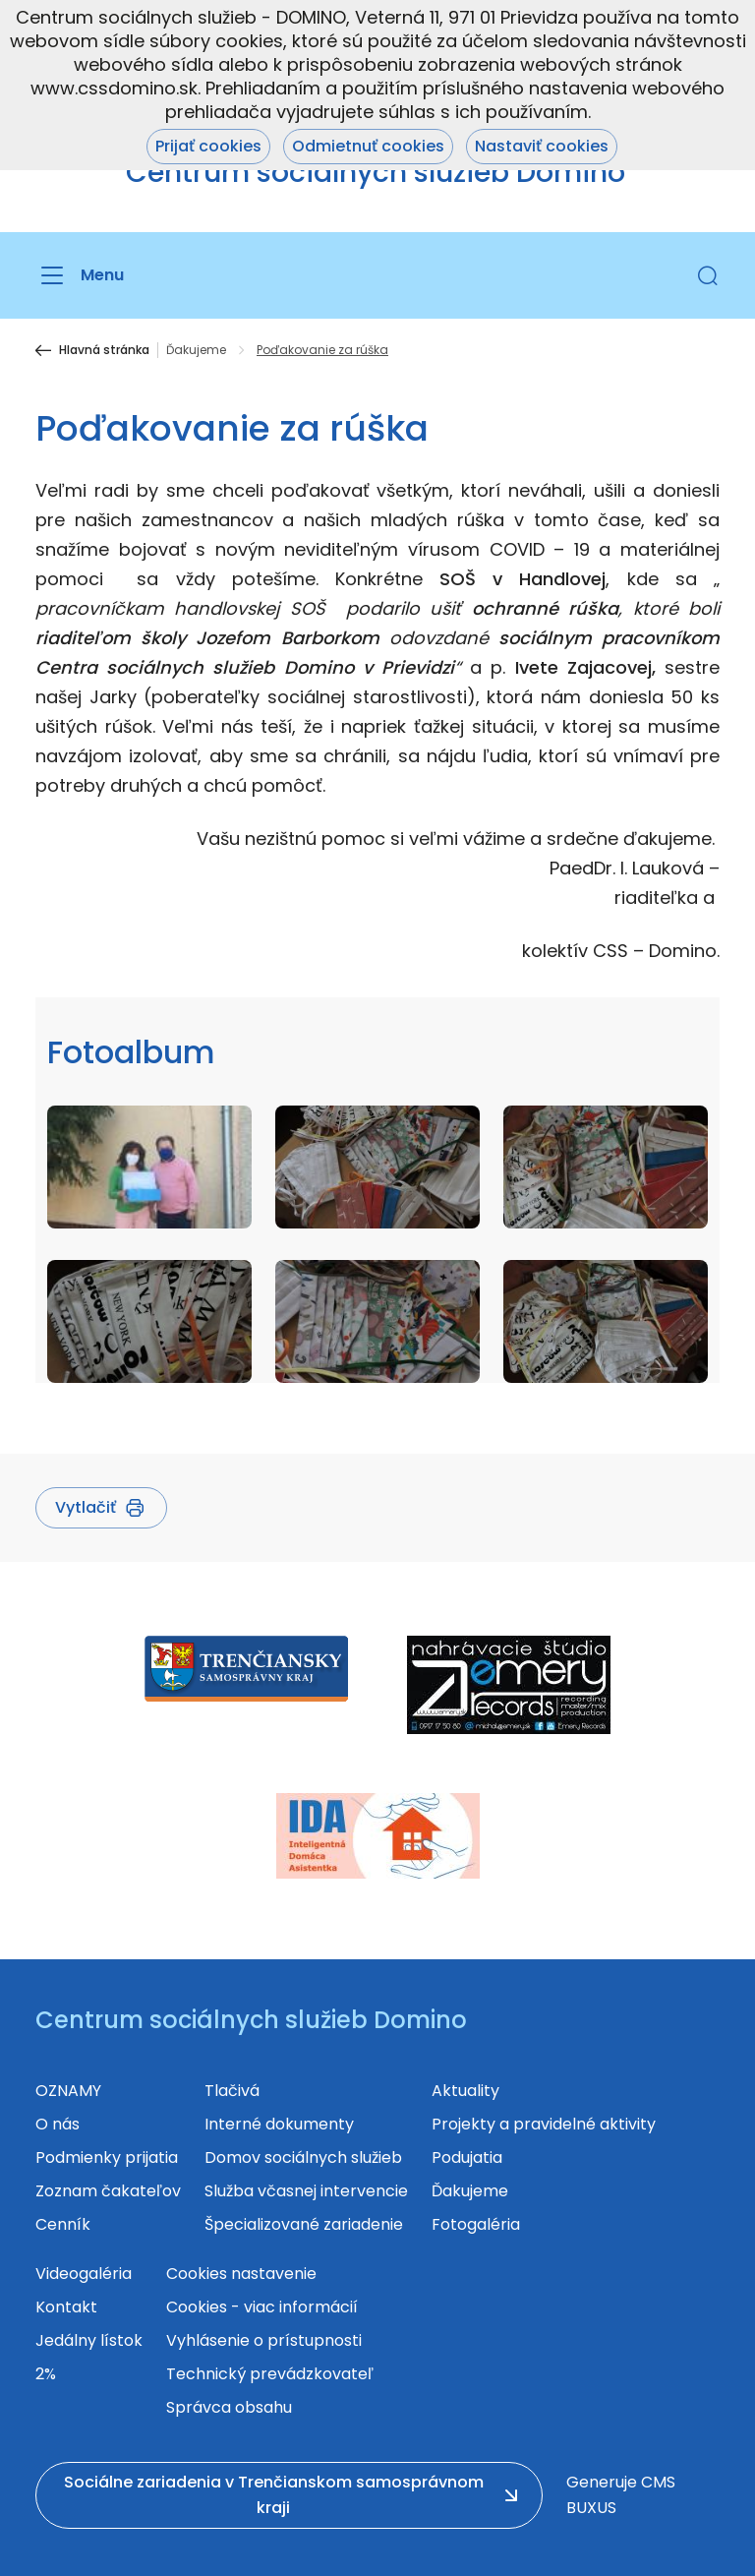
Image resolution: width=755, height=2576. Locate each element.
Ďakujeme (196, 350)
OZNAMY (68, 2090)
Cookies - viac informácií (262, 2307)
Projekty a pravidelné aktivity (544, 2124)
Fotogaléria (476, 2224)
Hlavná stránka (104, 350)
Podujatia (467, 2157)
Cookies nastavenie (241, 2273)
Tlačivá (232, 2090)
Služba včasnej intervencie (306, 2191)
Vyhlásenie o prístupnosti (264, 2340)
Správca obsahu (229, 2407)
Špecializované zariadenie (303, 2224)
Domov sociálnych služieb (303, 2157)
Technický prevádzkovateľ (270, 2374)
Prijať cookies (208, 146)
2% (45, 2374)
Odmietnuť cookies (368, 146)
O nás (57, 2124)
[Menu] (79, 275)
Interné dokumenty (279, 2124)
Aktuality (465, 2090)
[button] (707, 275)
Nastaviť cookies (542, 146)
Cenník (62, 2224)
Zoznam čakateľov (108, 2191)
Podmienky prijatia (106, 2157)
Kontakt (66, 2307)
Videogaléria (83, 2273)
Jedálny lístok (89, 2340)
